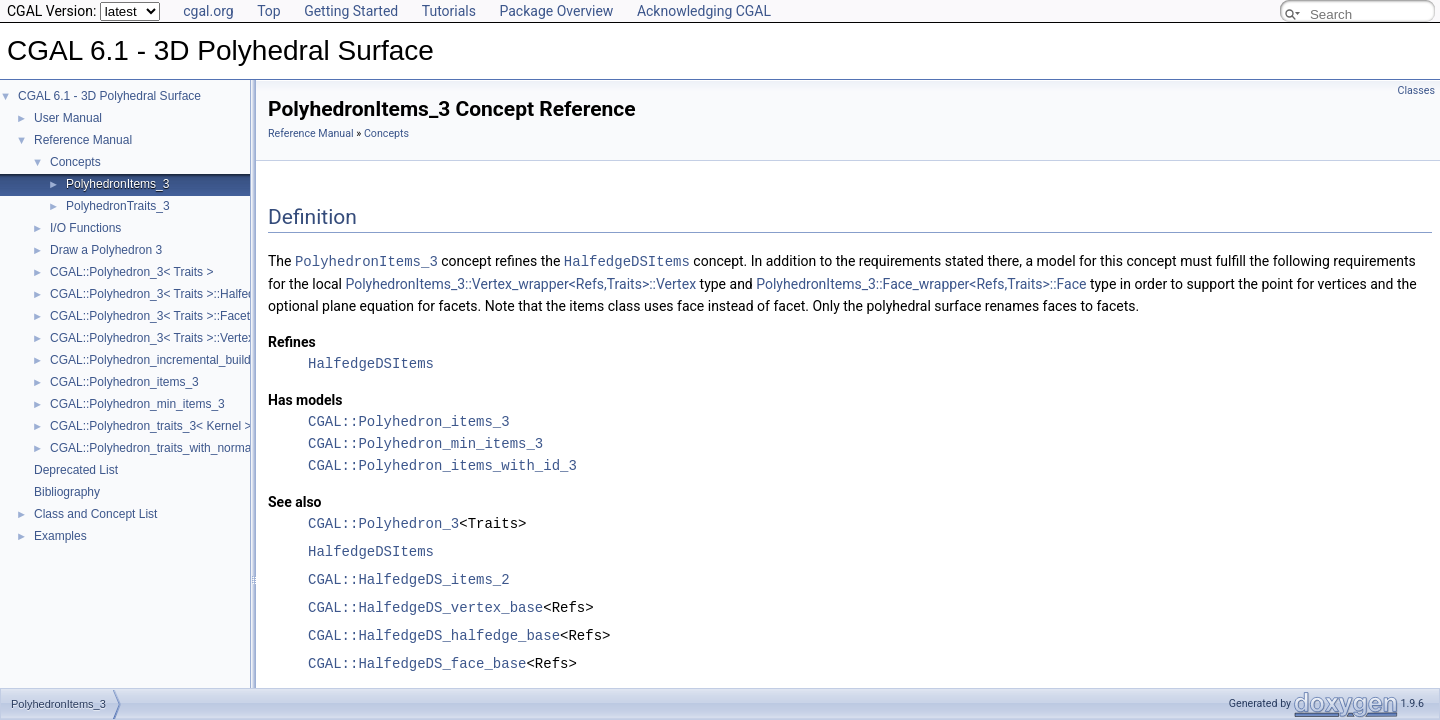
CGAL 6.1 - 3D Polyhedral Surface (109, 96)
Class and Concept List (95, 514)
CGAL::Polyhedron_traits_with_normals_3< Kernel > (189, 448)
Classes (1416, 90)
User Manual (68, 118)
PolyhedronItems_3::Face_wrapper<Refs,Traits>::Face (921, 283)
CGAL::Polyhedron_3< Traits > (131, 272)
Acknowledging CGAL (704, 11)
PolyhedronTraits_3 (118, 206)
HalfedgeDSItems (627, 260)
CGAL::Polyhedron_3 (383, 522)
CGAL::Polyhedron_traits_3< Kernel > (150, 426)
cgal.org (208, 11)
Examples (60, 536)
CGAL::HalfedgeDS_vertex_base (425, 606)
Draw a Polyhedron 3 (106, 250)
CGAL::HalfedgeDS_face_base (417, 662)
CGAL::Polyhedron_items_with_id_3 (442, 464)
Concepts (75, 162)
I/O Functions (85, 228)
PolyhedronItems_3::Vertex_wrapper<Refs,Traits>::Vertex (520, 283)
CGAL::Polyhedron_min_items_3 (137, 404)
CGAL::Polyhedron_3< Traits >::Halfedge (159, 294)
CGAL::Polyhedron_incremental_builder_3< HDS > (185, 360)
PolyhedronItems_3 (117, 184)
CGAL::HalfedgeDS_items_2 (409, 578)
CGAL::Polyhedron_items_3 (124, 382)
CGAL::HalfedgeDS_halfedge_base (434, 634)
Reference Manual (83, 140)
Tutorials (449, 11)
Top (269, 11)
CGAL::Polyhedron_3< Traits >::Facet (150, 316)
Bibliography (67, 492)
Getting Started (351, 11)
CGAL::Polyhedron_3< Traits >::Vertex (152, 338)
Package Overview (556, 11)
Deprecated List (76, 470)
